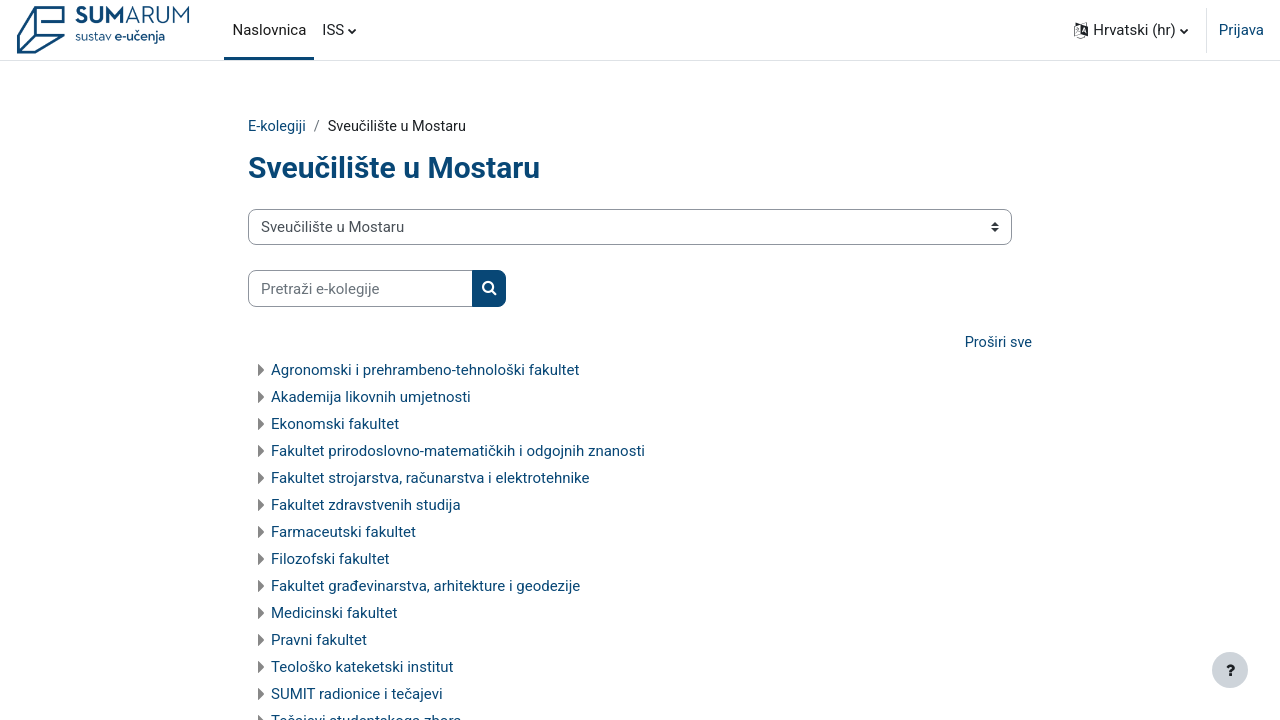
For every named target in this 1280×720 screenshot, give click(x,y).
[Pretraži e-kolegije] (360, 289)
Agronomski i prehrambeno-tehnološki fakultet (425, 371)
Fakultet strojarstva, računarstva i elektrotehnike (430, 479)
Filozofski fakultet (330, 560)
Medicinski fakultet (334, 614)
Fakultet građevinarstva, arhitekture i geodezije (425, 587)
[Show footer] (1230, 670)
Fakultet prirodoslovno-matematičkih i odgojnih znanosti (458, 452)
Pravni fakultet (319, 641)
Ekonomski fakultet (335, 425)
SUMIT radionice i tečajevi (357, 695)
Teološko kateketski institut (362, 668)
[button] (1131, 30)
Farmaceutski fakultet (343, 533)
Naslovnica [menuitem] (269, 30)
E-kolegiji (278, 127)
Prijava (1241, 30)
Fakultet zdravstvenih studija (366, 506)
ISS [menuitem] (333, 30)
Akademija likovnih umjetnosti (371, 398)
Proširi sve (997, 344)
